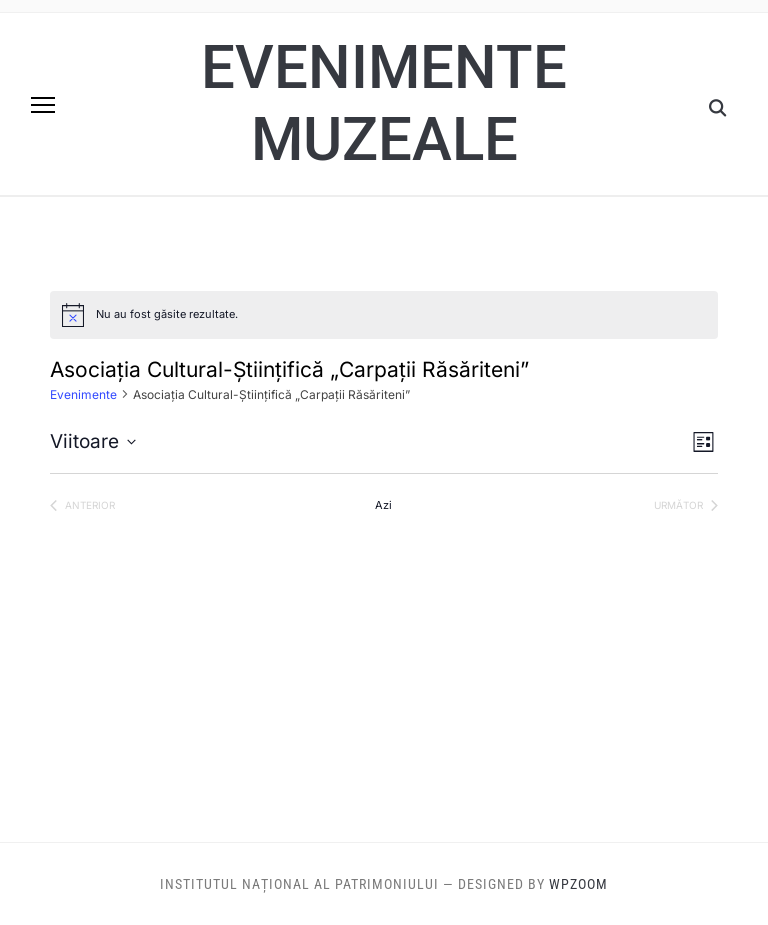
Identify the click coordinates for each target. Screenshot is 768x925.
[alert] (384, 315)
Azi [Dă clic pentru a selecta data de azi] (383, 505)
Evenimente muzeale (384, 103)
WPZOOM (578, 884)
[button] (43, 105)
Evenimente (83, 394)
